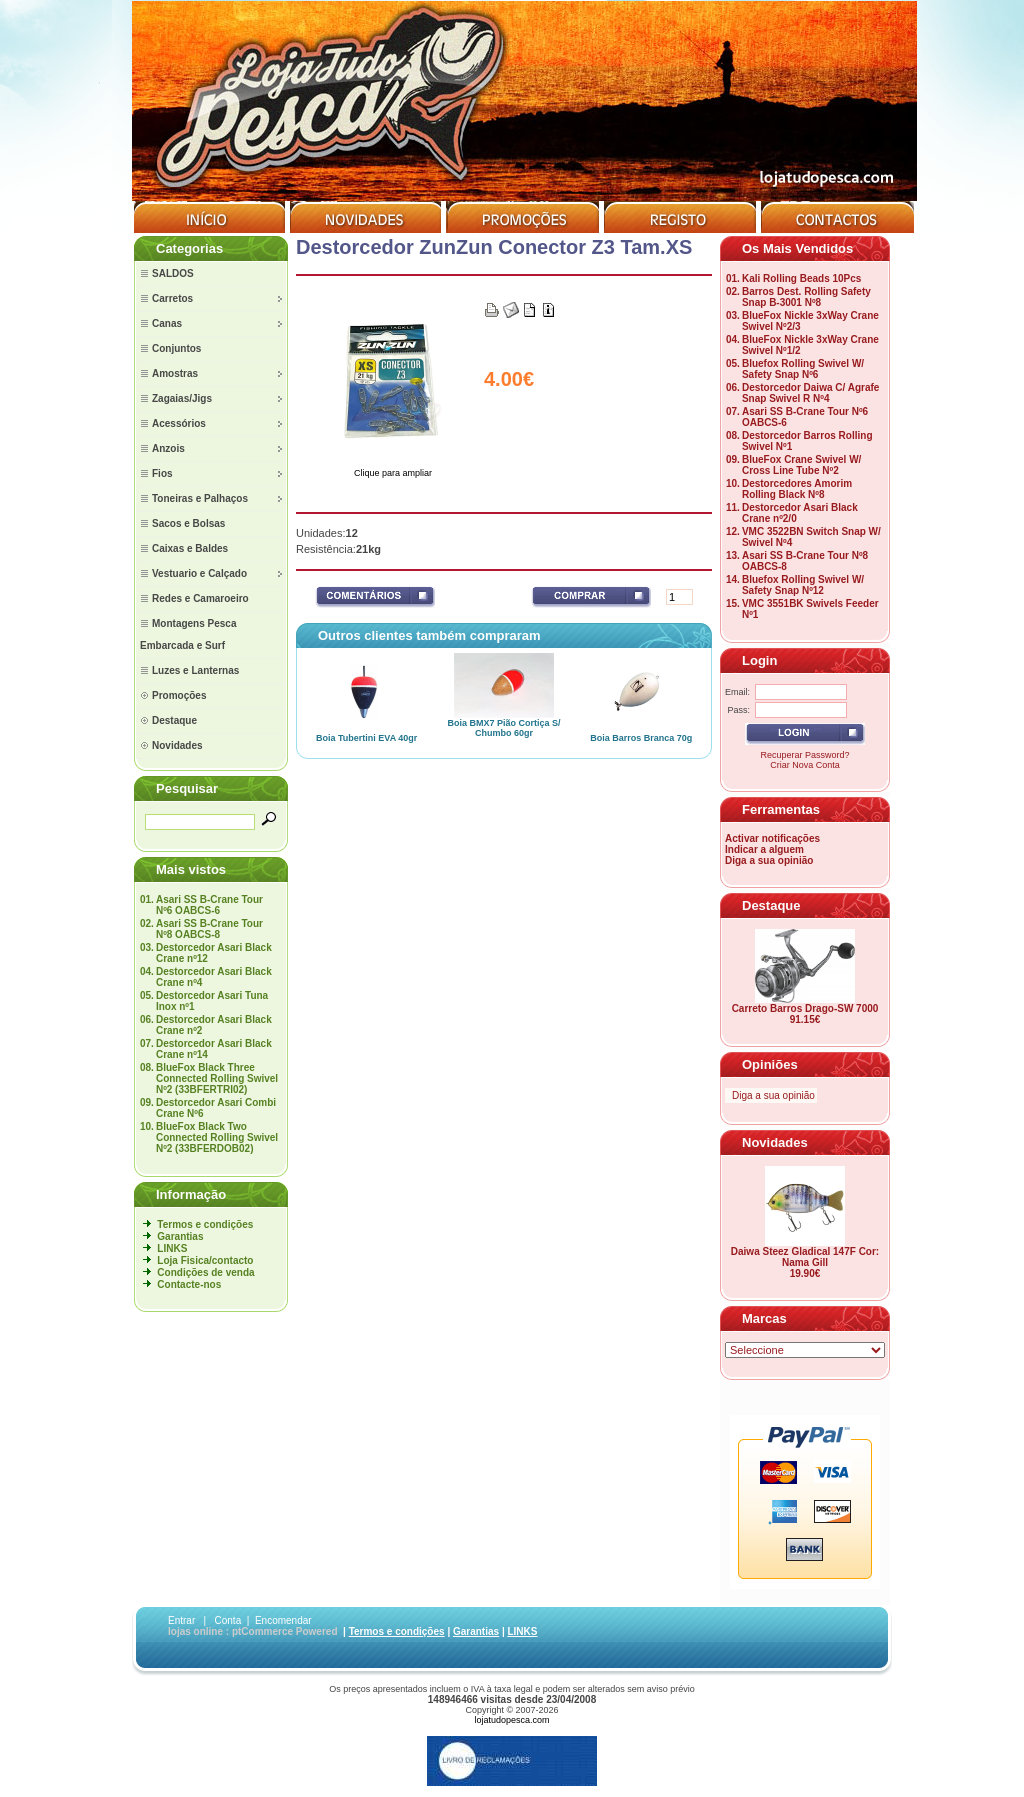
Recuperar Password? (804, 755)
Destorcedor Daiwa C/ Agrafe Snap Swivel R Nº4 (810, 393)
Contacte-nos (189, 1284)
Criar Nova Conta (805, 765)
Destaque (771, 905)
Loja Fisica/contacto (205, 1260)
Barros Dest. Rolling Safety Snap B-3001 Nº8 (806, 297)
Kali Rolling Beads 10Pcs (802, 278)
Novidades (775, 1142)
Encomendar (283, 1620)
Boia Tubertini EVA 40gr (366, 738)
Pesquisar (187, 788)
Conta (228, 1620)
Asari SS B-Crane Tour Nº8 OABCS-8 (209, 929)
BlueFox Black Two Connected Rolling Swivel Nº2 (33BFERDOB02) (217, 1137)
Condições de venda (205, 1272)
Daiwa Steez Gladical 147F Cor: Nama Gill (805, 1257)
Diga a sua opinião (769, 860)
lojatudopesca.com (511, 1720)
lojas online (195, 1631)
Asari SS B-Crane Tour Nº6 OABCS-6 (209, 905)
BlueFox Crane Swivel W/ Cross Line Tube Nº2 (801, 465)
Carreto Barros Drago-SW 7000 (805, 1008)
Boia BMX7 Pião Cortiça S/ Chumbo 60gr (503, 728)
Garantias (180, 1236)
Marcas (764, 1318)
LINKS (172, 1248)
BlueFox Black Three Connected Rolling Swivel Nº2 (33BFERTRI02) (217, 1078)
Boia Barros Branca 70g (641, 738)
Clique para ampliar (393, 469)
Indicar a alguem (764, 849)
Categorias (189, 248)
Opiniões (770, 1064)
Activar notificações (772, 838)
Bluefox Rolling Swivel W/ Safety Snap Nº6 (803, 369)
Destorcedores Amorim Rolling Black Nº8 (797, 489)
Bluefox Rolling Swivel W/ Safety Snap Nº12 (803, 585)
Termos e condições (205, 1224)
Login (759, 660)
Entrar (181, 1620)
